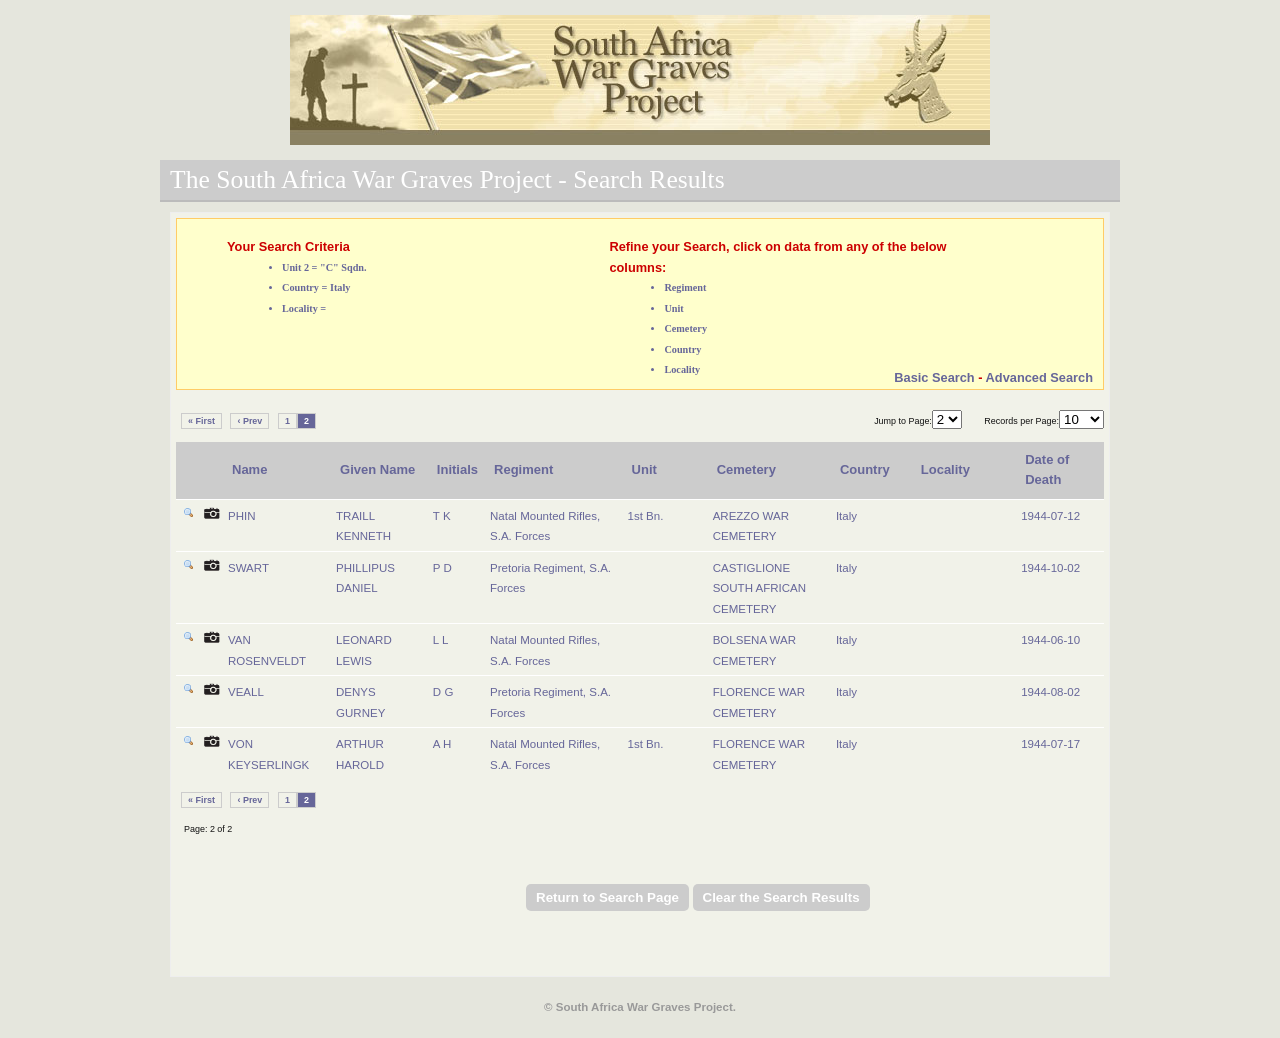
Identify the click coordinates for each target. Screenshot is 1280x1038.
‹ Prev (249, 421)
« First (201, 421)
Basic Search (934, 377)
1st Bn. (646, 516)
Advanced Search (1039, 377)
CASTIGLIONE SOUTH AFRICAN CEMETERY (759, 588)
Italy (846, 516)
